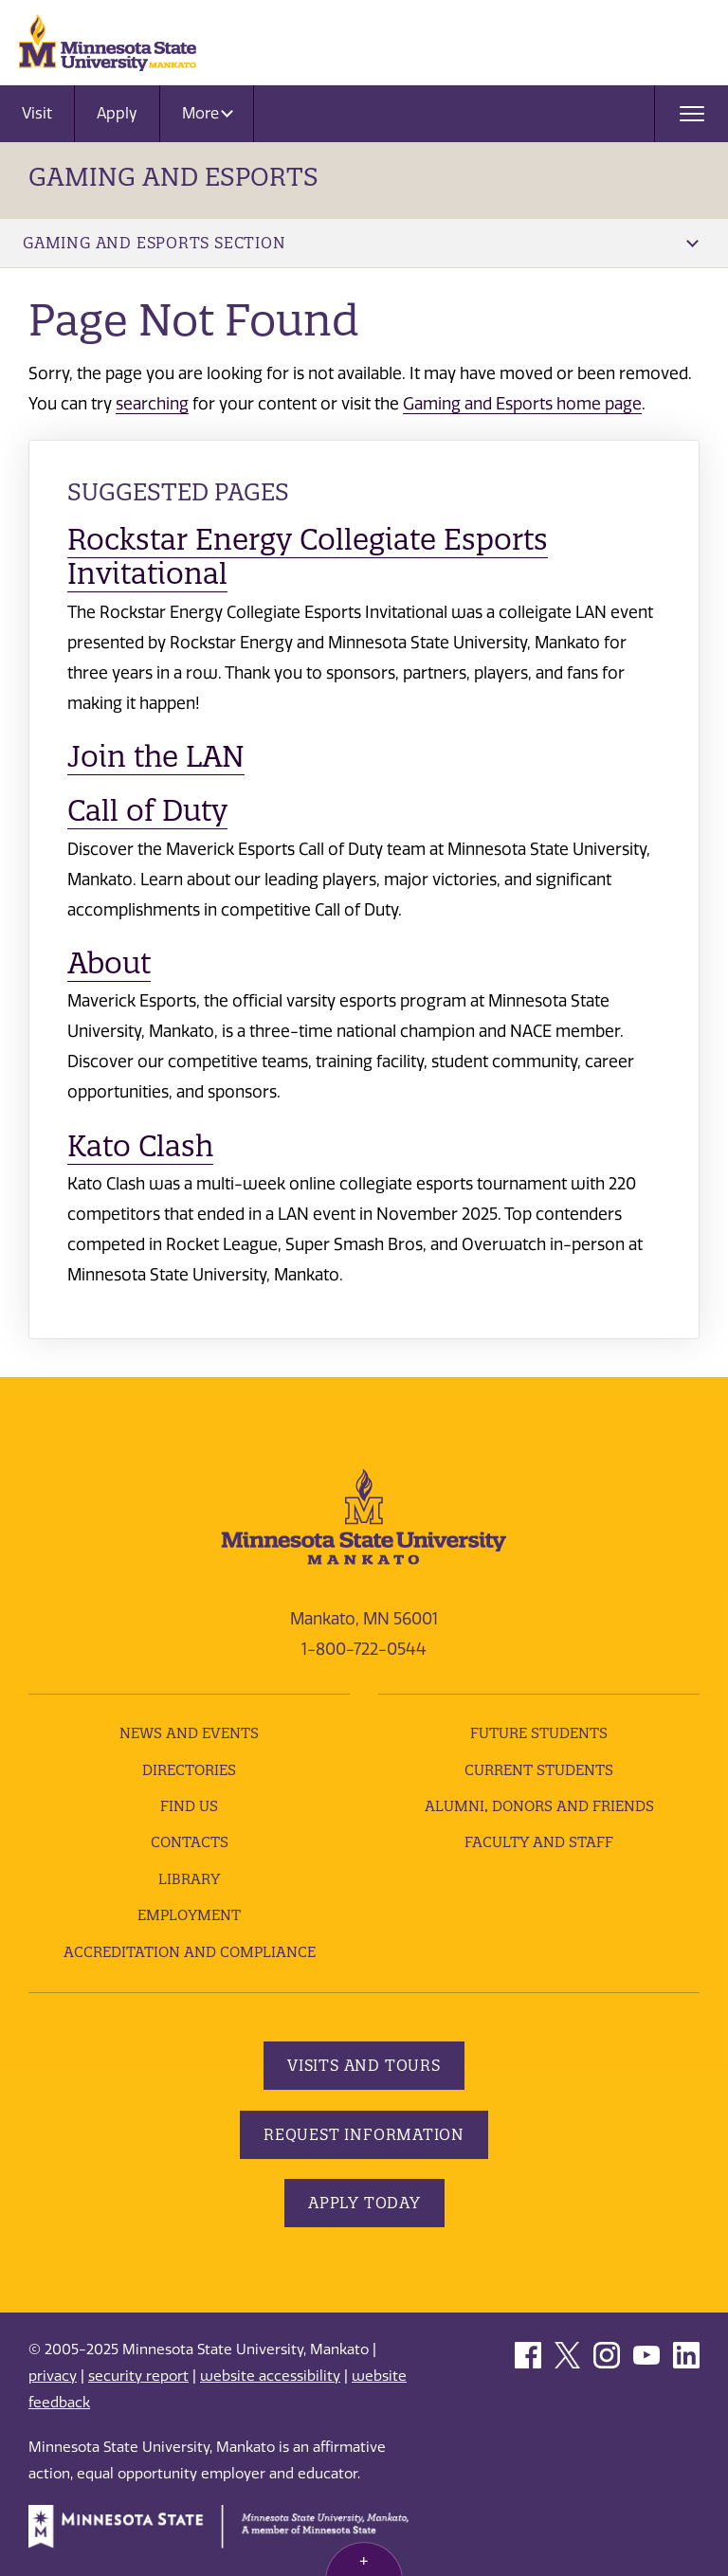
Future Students (539, 1733)
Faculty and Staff (538, 1842)
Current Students (538, 1770)
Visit (37, 113)
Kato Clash (140, 1146)
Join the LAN (156, 756)
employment (189, 1915)
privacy (52, 2376)
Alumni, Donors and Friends (539, 1806)
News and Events (189, 1733)
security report (138, 2376)
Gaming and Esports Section (361, 242)
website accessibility (270, 2376)
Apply (117, 113)
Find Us (189, 1806)
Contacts (189, 1842)
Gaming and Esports (173, 176)
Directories (189, 1770)
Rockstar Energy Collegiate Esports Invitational (307, 556)
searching (152, 403)
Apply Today (364, 2202)
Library (189, 1879)
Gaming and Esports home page (522, 403)
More (207, 113)
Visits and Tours (364, 2065)
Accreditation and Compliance (190, 1952)
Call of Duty (147, 810)
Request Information (364, 2134)
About (109, 963)
